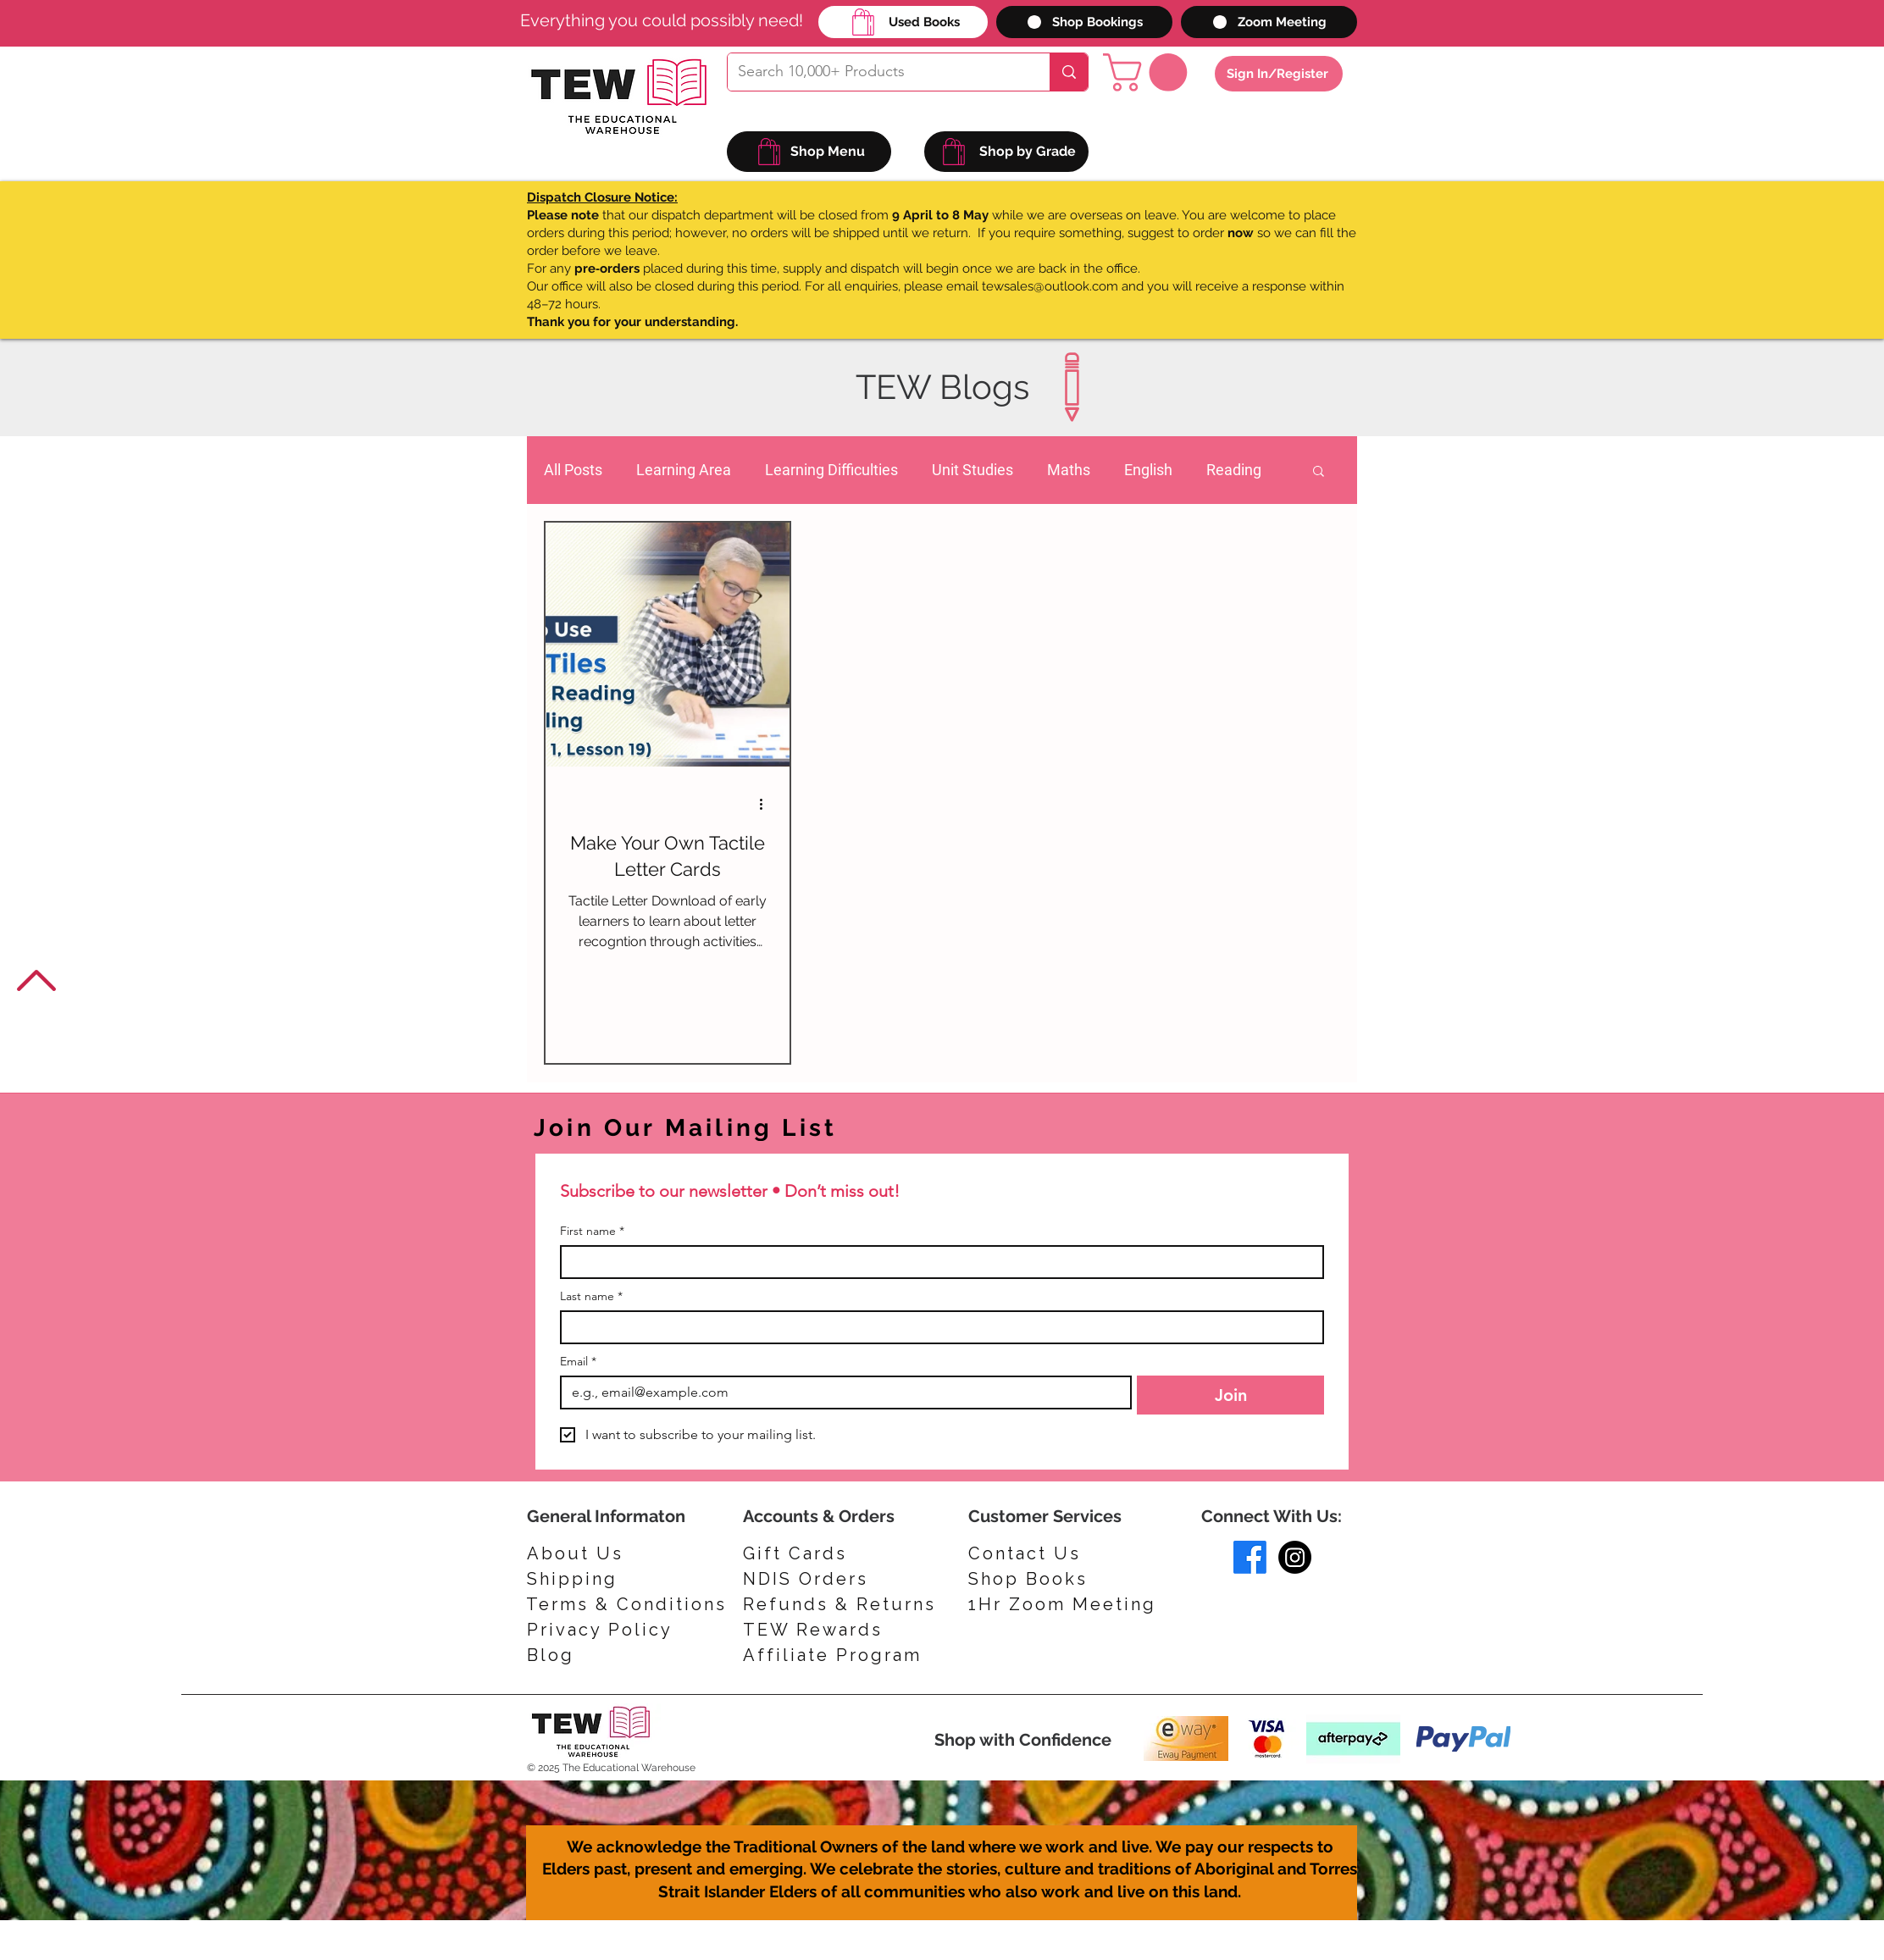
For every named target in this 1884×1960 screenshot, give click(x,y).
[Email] (841, 1392)
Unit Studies (972, 470)
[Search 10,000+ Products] (876, 72)
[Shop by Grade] (1006, 151)
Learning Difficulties (831, 470)
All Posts (573, 470)
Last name (591, 1296)
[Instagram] (1294, 1557)
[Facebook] (1249, 1557)
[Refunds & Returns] (851, 1604)
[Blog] (607, 1655)
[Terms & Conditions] (626, 1604)
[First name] (937, 1262)
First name (592, 1231)
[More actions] (766, 805)
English (1148, 470)
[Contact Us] (1043, 1553)
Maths (1068, 470)
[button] (1149, 72)
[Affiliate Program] (839, 1655)
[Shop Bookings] (1084, 22)
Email (578, 1361)
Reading (1233, 470)
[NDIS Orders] (823, 1579)
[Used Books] (903, 22)
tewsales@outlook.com (1050, 286)
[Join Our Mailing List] (757, 1128)
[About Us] (580, 1553)
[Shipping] (580, 1579)
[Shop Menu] (809, 151)
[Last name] (937, 1327)
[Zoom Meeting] (1269, 22)
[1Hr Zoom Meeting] (1068, 1604)
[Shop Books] (1043, 1579)
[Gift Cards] (823, 1553)
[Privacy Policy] (607, 1629)
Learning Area (683, 470)
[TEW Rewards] (823, 1629)
